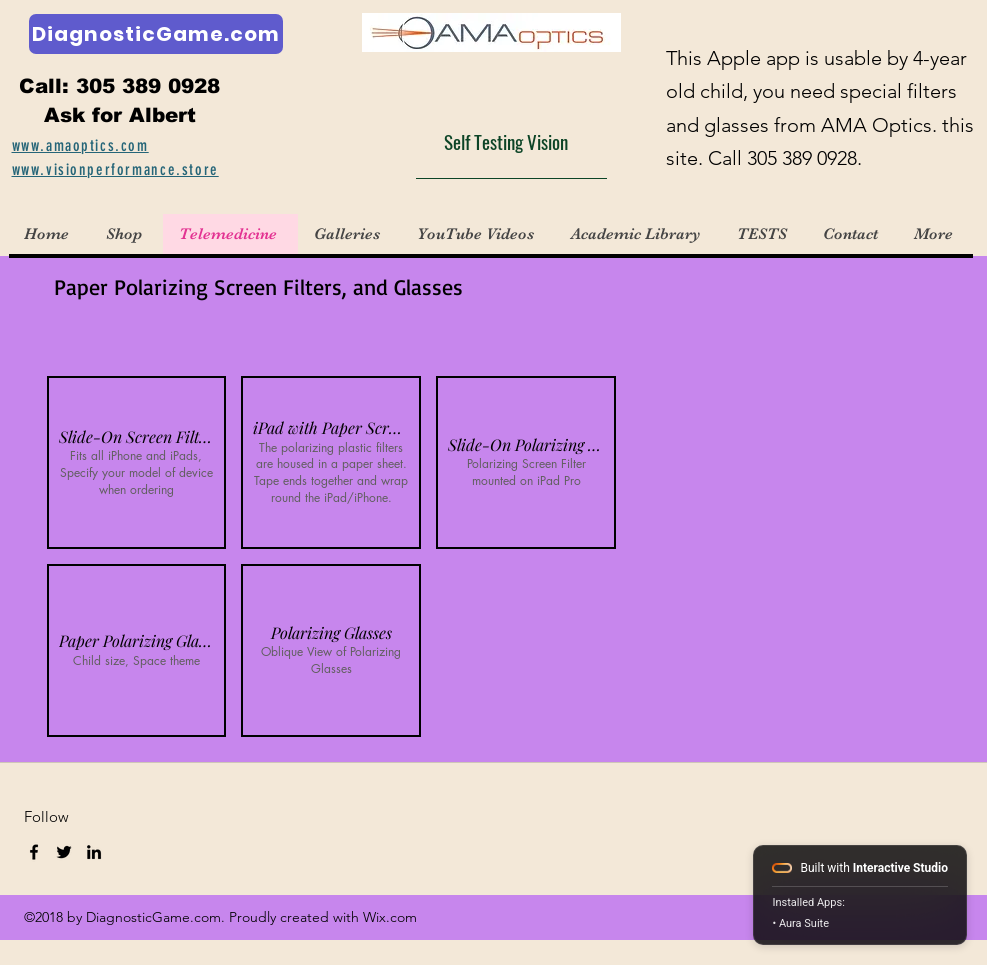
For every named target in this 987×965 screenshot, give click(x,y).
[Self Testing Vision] (511, 141)
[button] (349, 234)
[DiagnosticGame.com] (156, 34)
